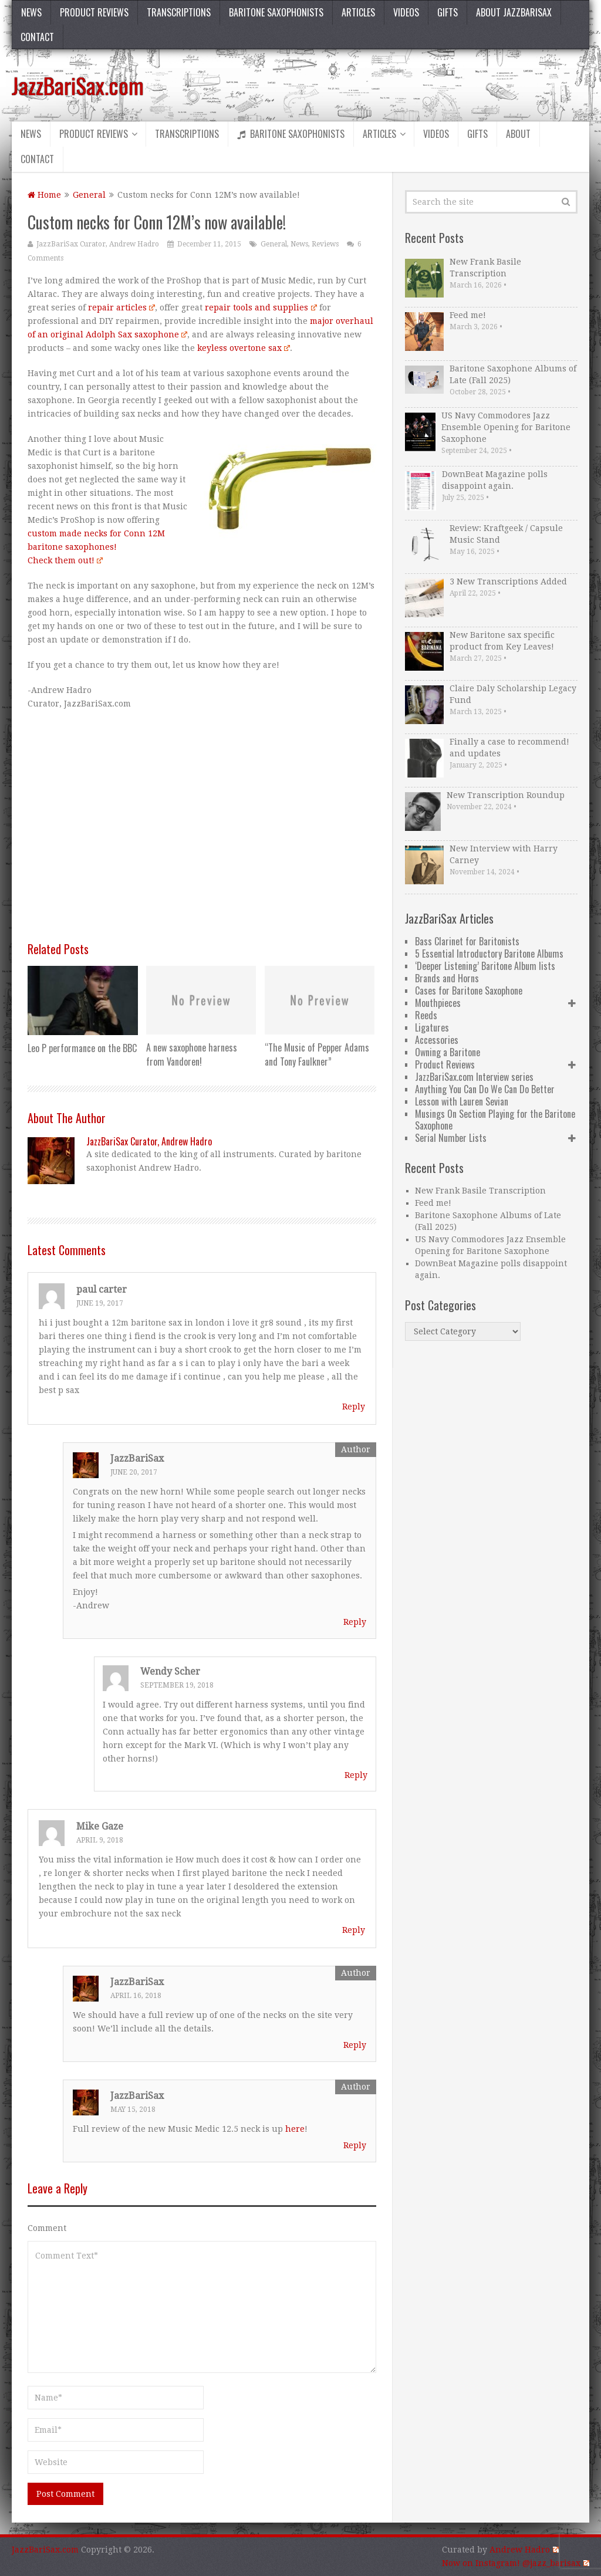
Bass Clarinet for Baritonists (467, 941)
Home (44, 195)
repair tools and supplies (259, 307)
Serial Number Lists (451, 1138)
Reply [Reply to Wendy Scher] (356, 1775)
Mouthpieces (438, 1003)
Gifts (447, 12)
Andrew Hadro (523, 2549)
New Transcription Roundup (506, 795)
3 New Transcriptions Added (508, 581)
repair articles (121, 307)
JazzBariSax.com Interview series (474, 1077)
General (89, 195)
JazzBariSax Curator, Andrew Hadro (97, 244)
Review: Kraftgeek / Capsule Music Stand (506, 534)
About (518, 134)
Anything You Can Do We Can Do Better (485, 1089)
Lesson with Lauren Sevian (461, 1101)
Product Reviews (94, 12)
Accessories (436, 1040)
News (31, 12)
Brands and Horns (447, 978)
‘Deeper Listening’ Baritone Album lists (485, 966)
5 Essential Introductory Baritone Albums (489, 953)
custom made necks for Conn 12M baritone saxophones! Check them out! (96, 547)
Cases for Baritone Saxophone (468, 990)
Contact (37, 37)
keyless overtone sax (242, 348)
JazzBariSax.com (78, 85)
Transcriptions (179, 12)
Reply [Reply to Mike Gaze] (353, 1930)
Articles (358, 12)
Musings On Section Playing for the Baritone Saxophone (495, 1120)
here (295, 2129)
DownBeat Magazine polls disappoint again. (495, 480)
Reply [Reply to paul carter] (353, 1406)
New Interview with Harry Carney (504, 854)
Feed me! (468, 315)
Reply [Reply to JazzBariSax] (354, 1622)
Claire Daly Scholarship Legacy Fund (513, 694)
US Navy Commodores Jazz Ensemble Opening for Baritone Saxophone (505, 427)
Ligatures (432, 1027)
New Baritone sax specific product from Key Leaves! (502, 640)
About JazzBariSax (514, 12)
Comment (47, 2228)
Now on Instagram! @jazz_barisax (515, 2563)
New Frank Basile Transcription (485, 267)
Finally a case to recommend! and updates (509, 747)
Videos (406, 12)
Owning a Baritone (447, 1052)
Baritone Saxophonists (276, 12)
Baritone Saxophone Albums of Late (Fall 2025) (513, 374)
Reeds (426, 1015)
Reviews (325, 244)
